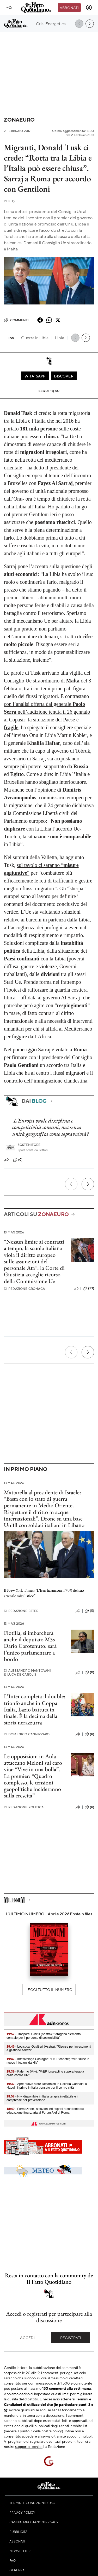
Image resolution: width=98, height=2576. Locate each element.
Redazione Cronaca (24, 1289)
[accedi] (89, 7)
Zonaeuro (19, 119)
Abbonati (69, 7)
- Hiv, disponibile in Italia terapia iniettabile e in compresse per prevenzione (43, 2098)
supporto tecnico (28, 2446)
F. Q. (9, 201)
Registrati (70, 2337)
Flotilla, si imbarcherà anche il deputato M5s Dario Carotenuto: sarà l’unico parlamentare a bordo (30, 1646)
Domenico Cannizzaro (27, 1734)
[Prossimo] (88, 1184)
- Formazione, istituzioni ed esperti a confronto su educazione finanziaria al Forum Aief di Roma (45, 2110)
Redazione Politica (24, 1807)
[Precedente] (71, 1184)
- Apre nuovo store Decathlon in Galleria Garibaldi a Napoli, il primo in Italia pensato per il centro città (47, 2085)
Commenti (16, 320)
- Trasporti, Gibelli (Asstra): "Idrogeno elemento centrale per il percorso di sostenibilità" (44, 2036)
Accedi (27, 2337)
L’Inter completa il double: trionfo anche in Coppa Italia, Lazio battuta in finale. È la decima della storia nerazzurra (34, 1709)
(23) (88, 1288)
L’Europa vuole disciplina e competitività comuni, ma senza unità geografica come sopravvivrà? (50, 1127)
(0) (17, 1160)
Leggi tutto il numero (49, 1989)
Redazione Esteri (22, 1611)
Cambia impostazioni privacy (34, 2522)
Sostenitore (29, 1145)
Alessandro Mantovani (27, 1670)
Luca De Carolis (20, 1674)
